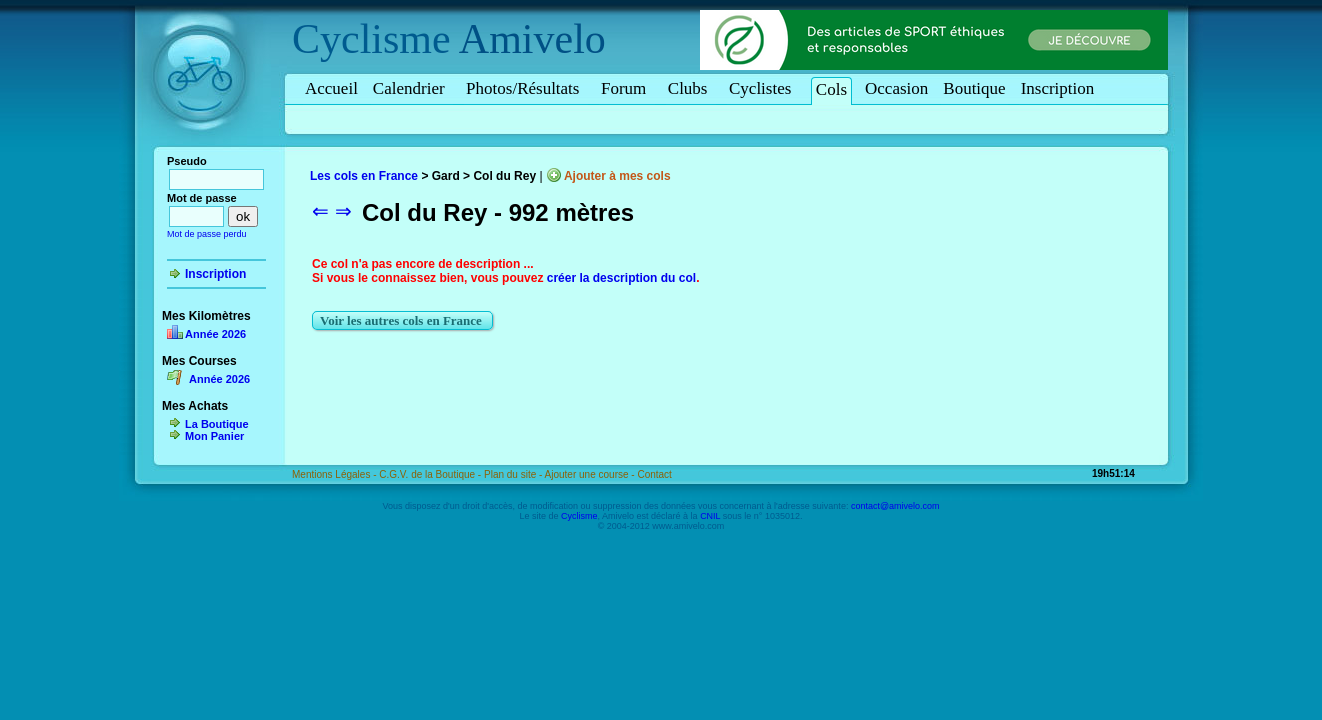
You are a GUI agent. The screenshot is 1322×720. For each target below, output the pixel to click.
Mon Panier (214, 436)
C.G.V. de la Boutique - (431, 474)
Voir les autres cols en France (402, 320)
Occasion (896, 88)
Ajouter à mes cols (617, 176)
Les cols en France (364, 176)
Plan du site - (514, 474)
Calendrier (412, 88)
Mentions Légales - (335, 474)
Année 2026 (215, 334)
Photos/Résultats (526, 88)
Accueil (331, 88)
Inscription (1058, 88)
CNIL (710, 516)
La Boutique (217, 424)
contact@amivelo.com (895, 506)
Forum (627, 88)
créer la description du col (621, 278)
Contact (654, 474)
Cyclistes (763, 88)
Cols (831, 89)
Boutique (974, 88)
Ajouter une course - (591, 474)
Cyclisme (371, 39)
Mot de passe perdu (207, 234)
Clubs (691, 88)
